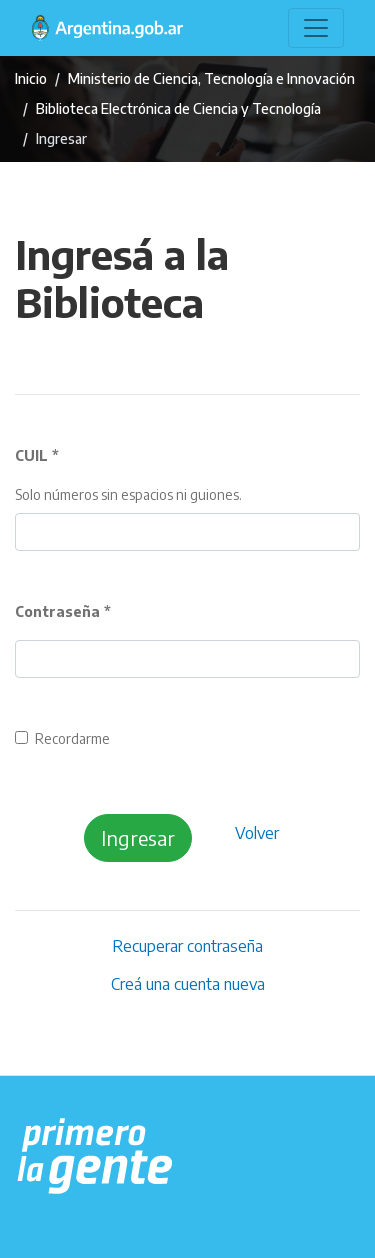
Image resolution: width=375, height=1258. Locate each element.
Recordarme (72, 738)
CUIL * (37, 455)
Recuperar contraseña (187, 946)
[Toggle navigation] (316, 28)
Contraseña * (63, 611)
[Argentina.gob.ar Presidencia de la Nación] (95, 1157)
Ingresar (138, 837)
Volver (257, 833)
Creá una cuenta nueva (188, 984)
